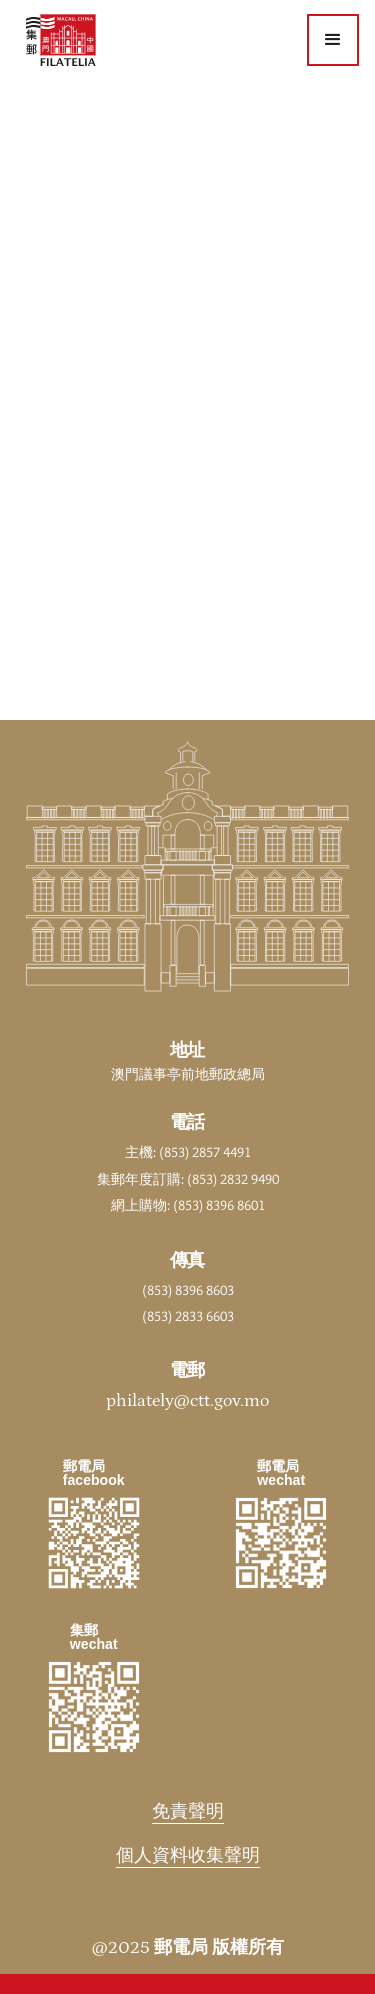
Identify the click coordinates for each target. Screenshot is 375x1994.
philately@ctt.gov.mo (187, 1401)
